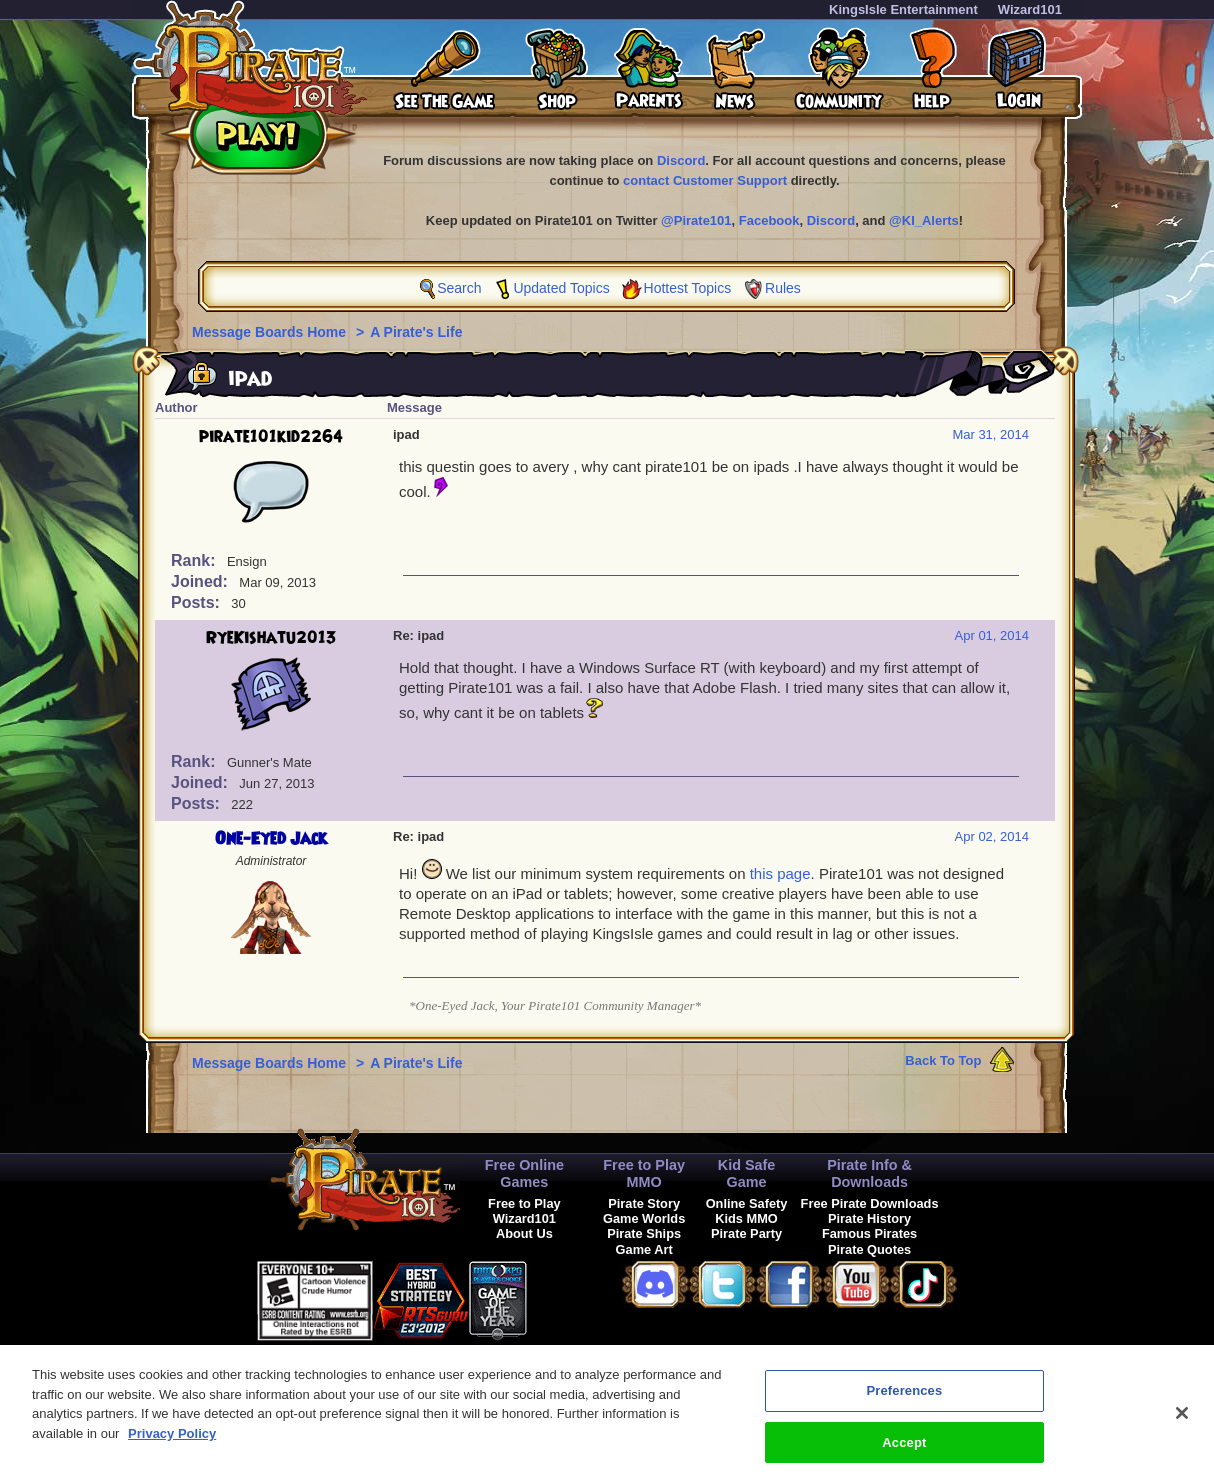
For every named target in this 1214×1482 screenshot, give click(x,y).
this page (780, 873)
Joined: (201, 581)
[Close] (1182, 1421)
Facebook (769, 220)
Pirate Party (746, 1233)
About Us (524, 1233)
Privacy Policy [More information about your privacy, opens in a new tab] (172, 1442)
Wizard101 (1030, 9)
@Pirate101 (696, 220)
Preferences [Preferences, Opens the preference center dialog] (904, 1399)
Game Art (644, 1249)
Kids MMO (746, 1218)
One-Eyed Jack (271, 839)
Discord (681, 160)
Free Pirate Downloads (870, 1203)
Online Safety (747, 1203)
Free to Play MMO (644, 1173)
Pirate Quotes (869, 1249)
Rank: (195, 560)
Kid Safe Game (747, 1173)
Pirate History (869, 1218)
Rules (783, 288)
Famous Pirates (869, 1233)
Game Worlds (644, 1218)
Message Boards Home (271, 332)
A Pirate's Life (416, 332)
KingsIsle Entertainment (903, 9)
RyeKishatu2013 (271, 638)
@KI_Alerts (924, 220)
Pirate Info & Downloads (869, 1173)
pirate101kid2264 (271, 437)
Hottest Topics (688, 288)
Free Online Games (524, 1173)
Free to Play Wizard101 (524, 1211)
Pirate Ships (644, 1233)
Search (459, 288)
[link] (577, 1297)
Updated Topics (561, 288)
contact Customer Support (705, 180)
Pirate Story (644, 1203)
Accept (904, 1451)
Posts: (197, 602)
